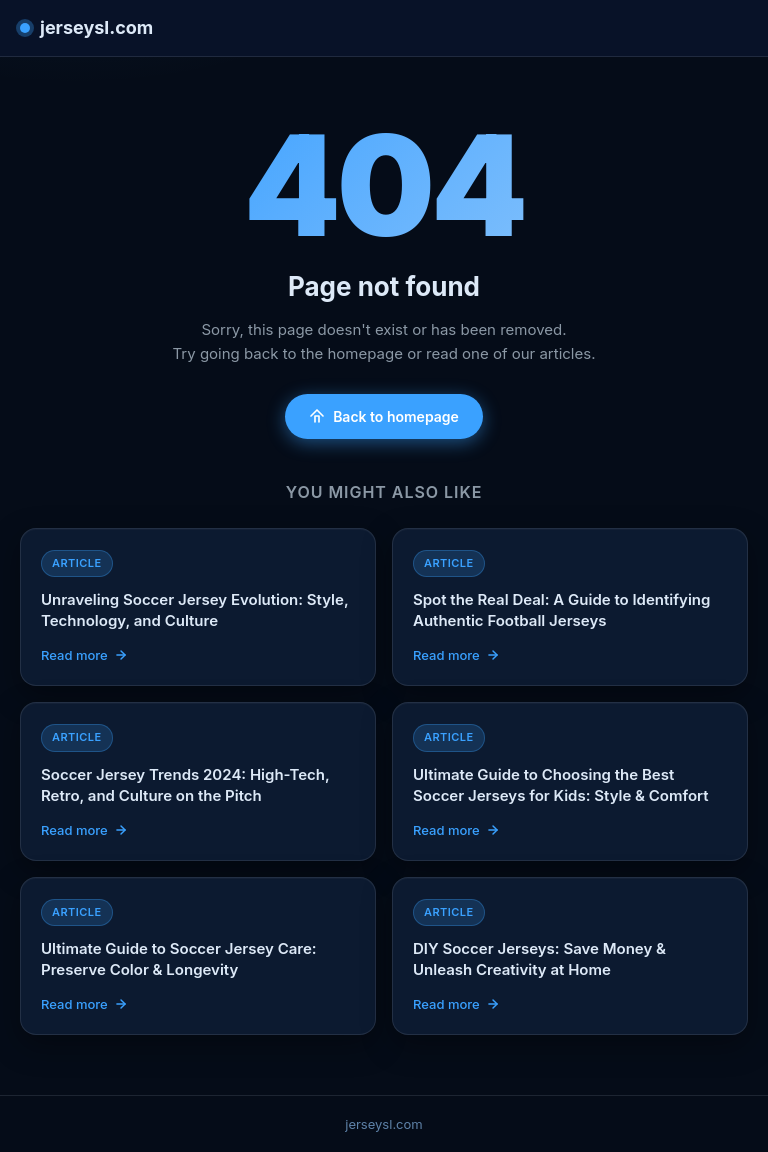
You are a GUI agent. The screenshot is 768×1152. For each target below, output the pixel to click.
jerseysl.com (86, 27)
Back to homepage (384, 416)
